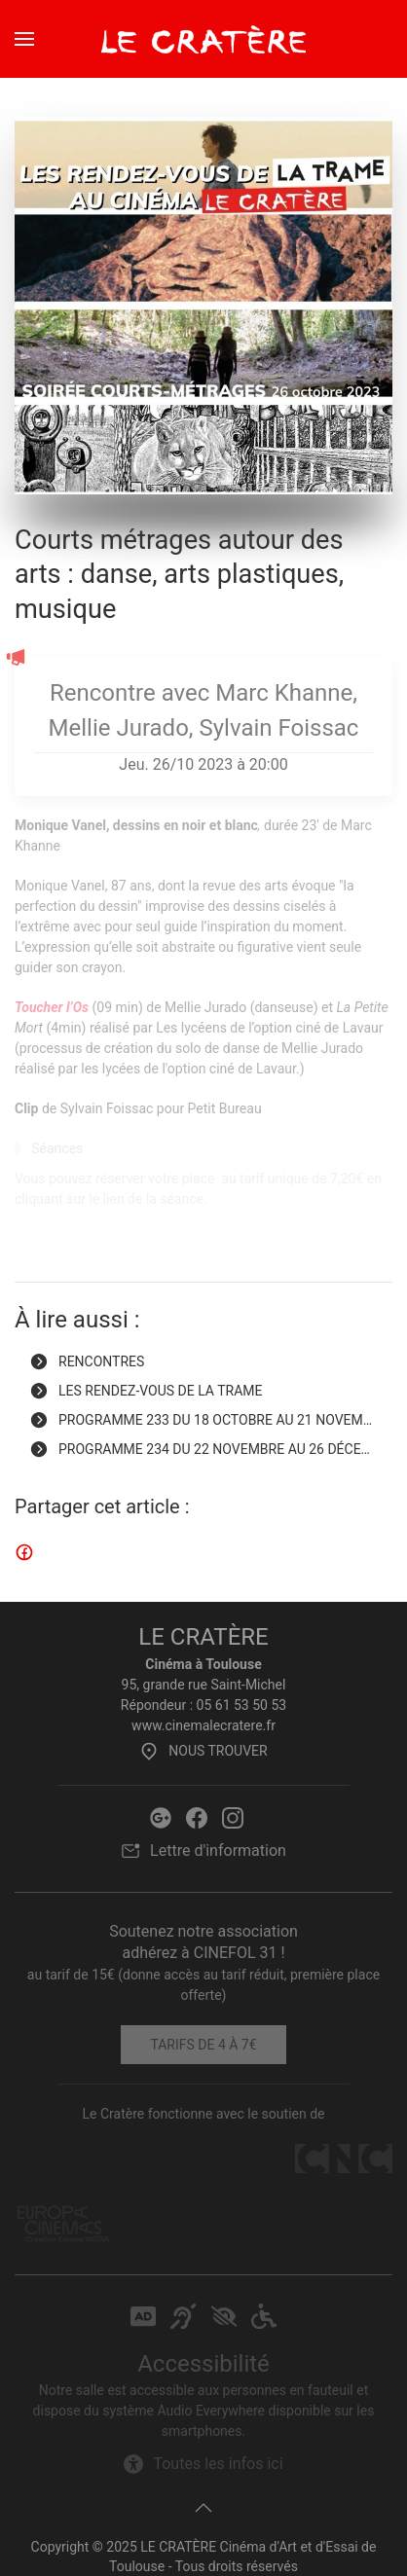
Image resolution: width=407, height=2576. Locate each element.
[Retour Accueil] (203, 39)
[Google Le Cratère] (160, 1816)
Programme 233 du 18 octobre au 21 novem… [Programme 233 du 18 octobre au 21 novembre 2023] (200, 1420)
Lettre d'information (203, 1851)
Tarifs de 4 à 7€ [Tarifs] (203, 2044)
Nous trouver (203, 1750)
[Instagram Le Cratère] (232, 1816)
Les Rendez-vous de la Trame (146, 1390)
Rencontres (86, 1361)
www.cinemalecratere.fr (203, 1725)
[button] (24, 39)
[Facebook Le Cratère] (196, 1816)
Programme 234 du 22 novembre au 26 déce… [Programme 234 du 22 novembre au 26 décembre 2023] (199, 1449)
